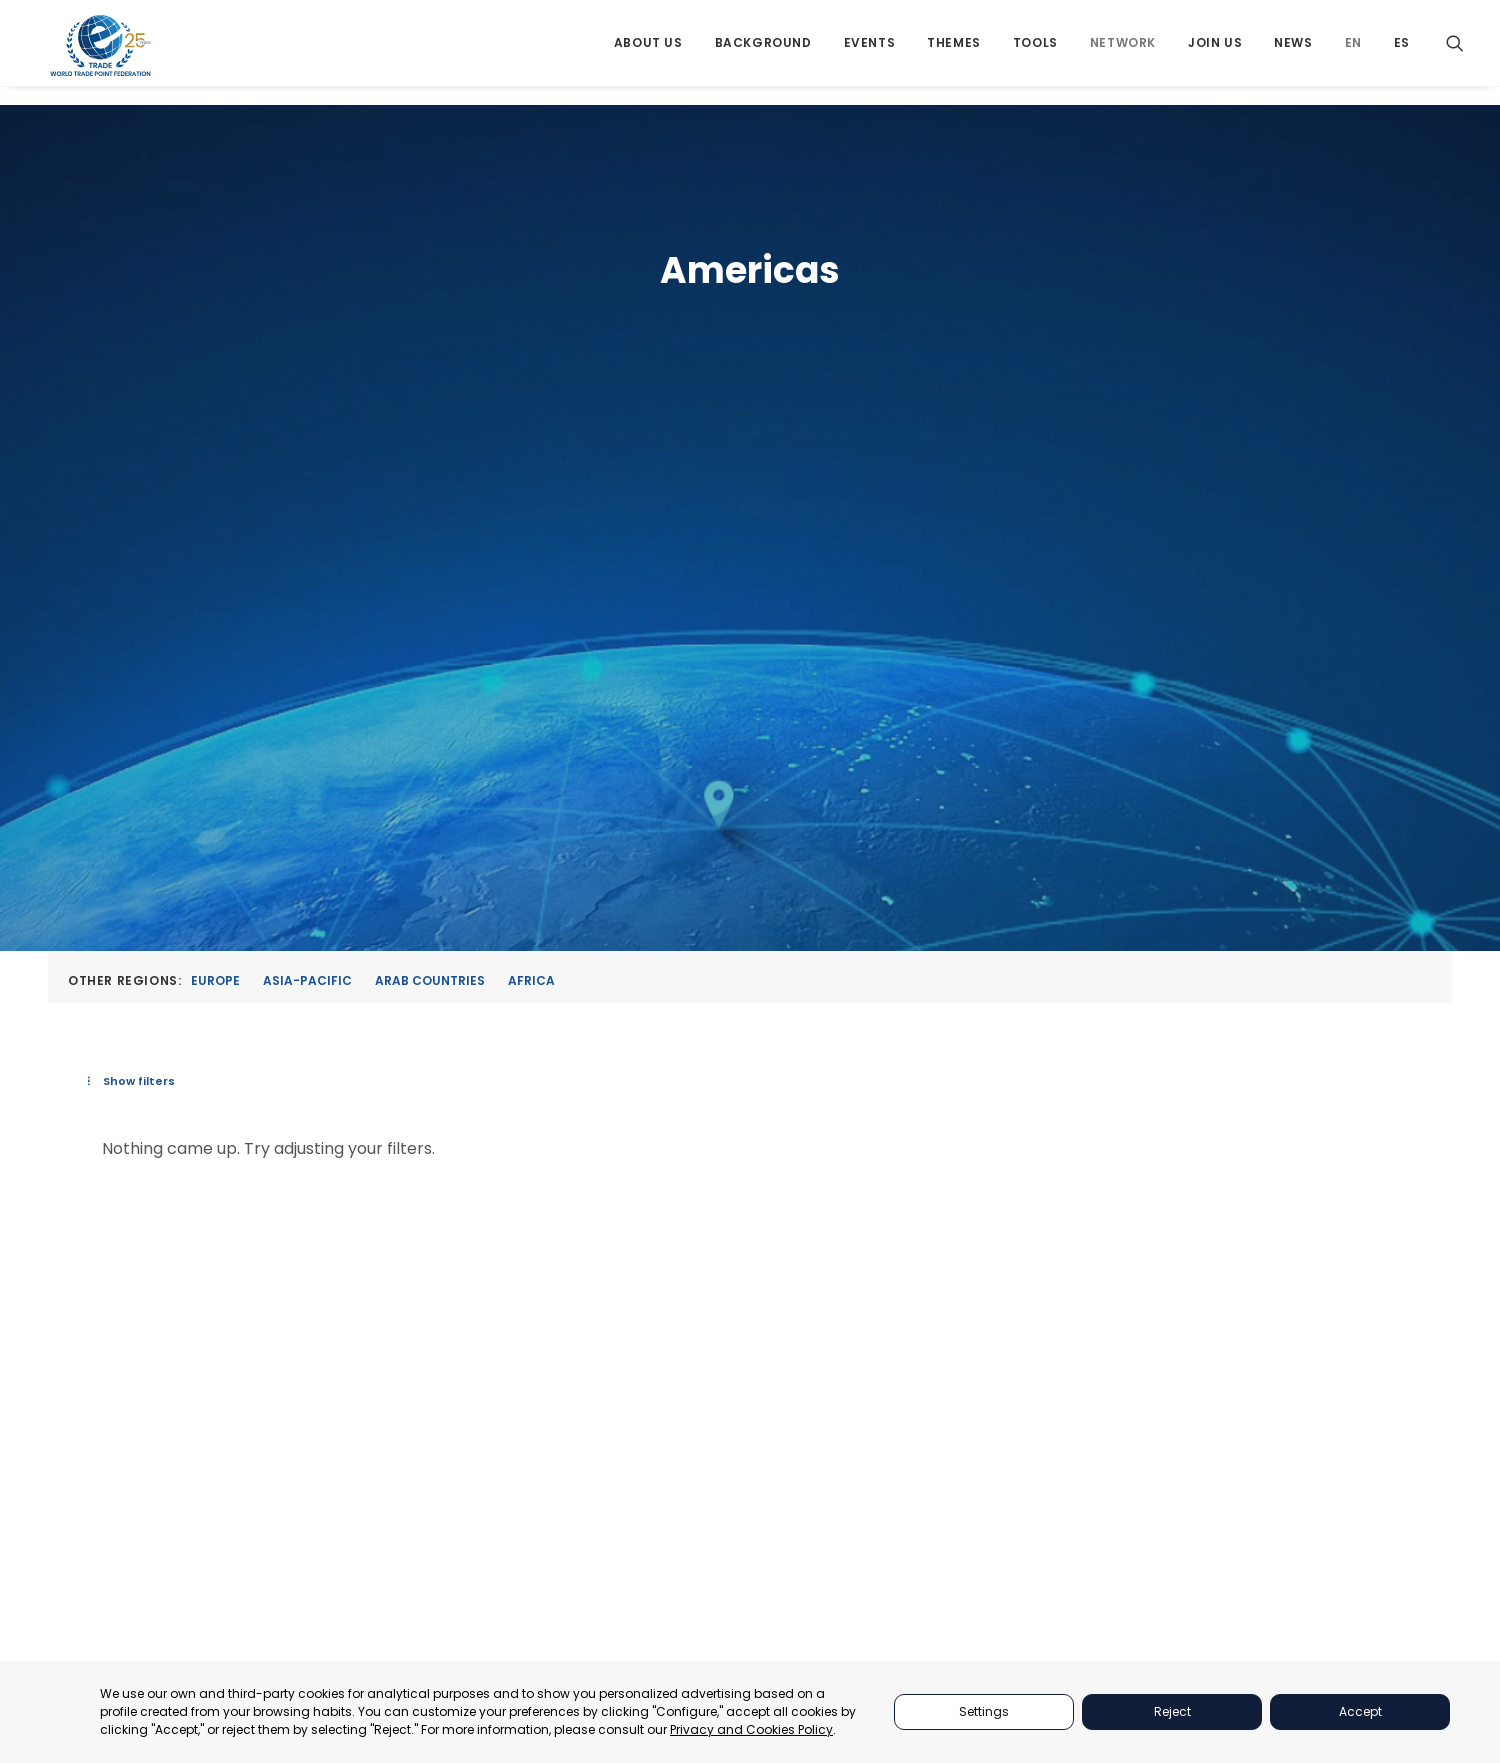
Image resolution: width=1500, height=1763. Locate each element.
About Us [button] (648, 52)
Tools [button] (1035, 52)
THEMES (1045, 1320)
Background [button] (763, 52)
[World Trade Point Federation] (102, 55)
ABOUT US (1052, 1244)
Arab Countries (430, 466)
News (1293, 52)
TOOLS (1041, 1345)
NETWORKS (1055, 1395)
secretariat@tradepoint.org (1337, 1461)
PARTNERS (1052, 1269)
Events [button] (870, 52)
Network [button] (1123, 52)
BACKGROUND (1065, 1370)
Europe (215, 466)
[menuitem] (648, 52)
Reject (1172, 1711)
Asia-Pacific (307, 466)
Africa (531, 466)
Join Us (1215, 52)
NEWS (1038, 1446)
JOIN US (1045, 1420)
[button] (1455, 52)
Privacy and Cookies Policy (751, 1729)
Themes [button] (954, 52)
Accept (1360, 1711)
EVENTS (1044, 1294)
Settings (984, 1711)
